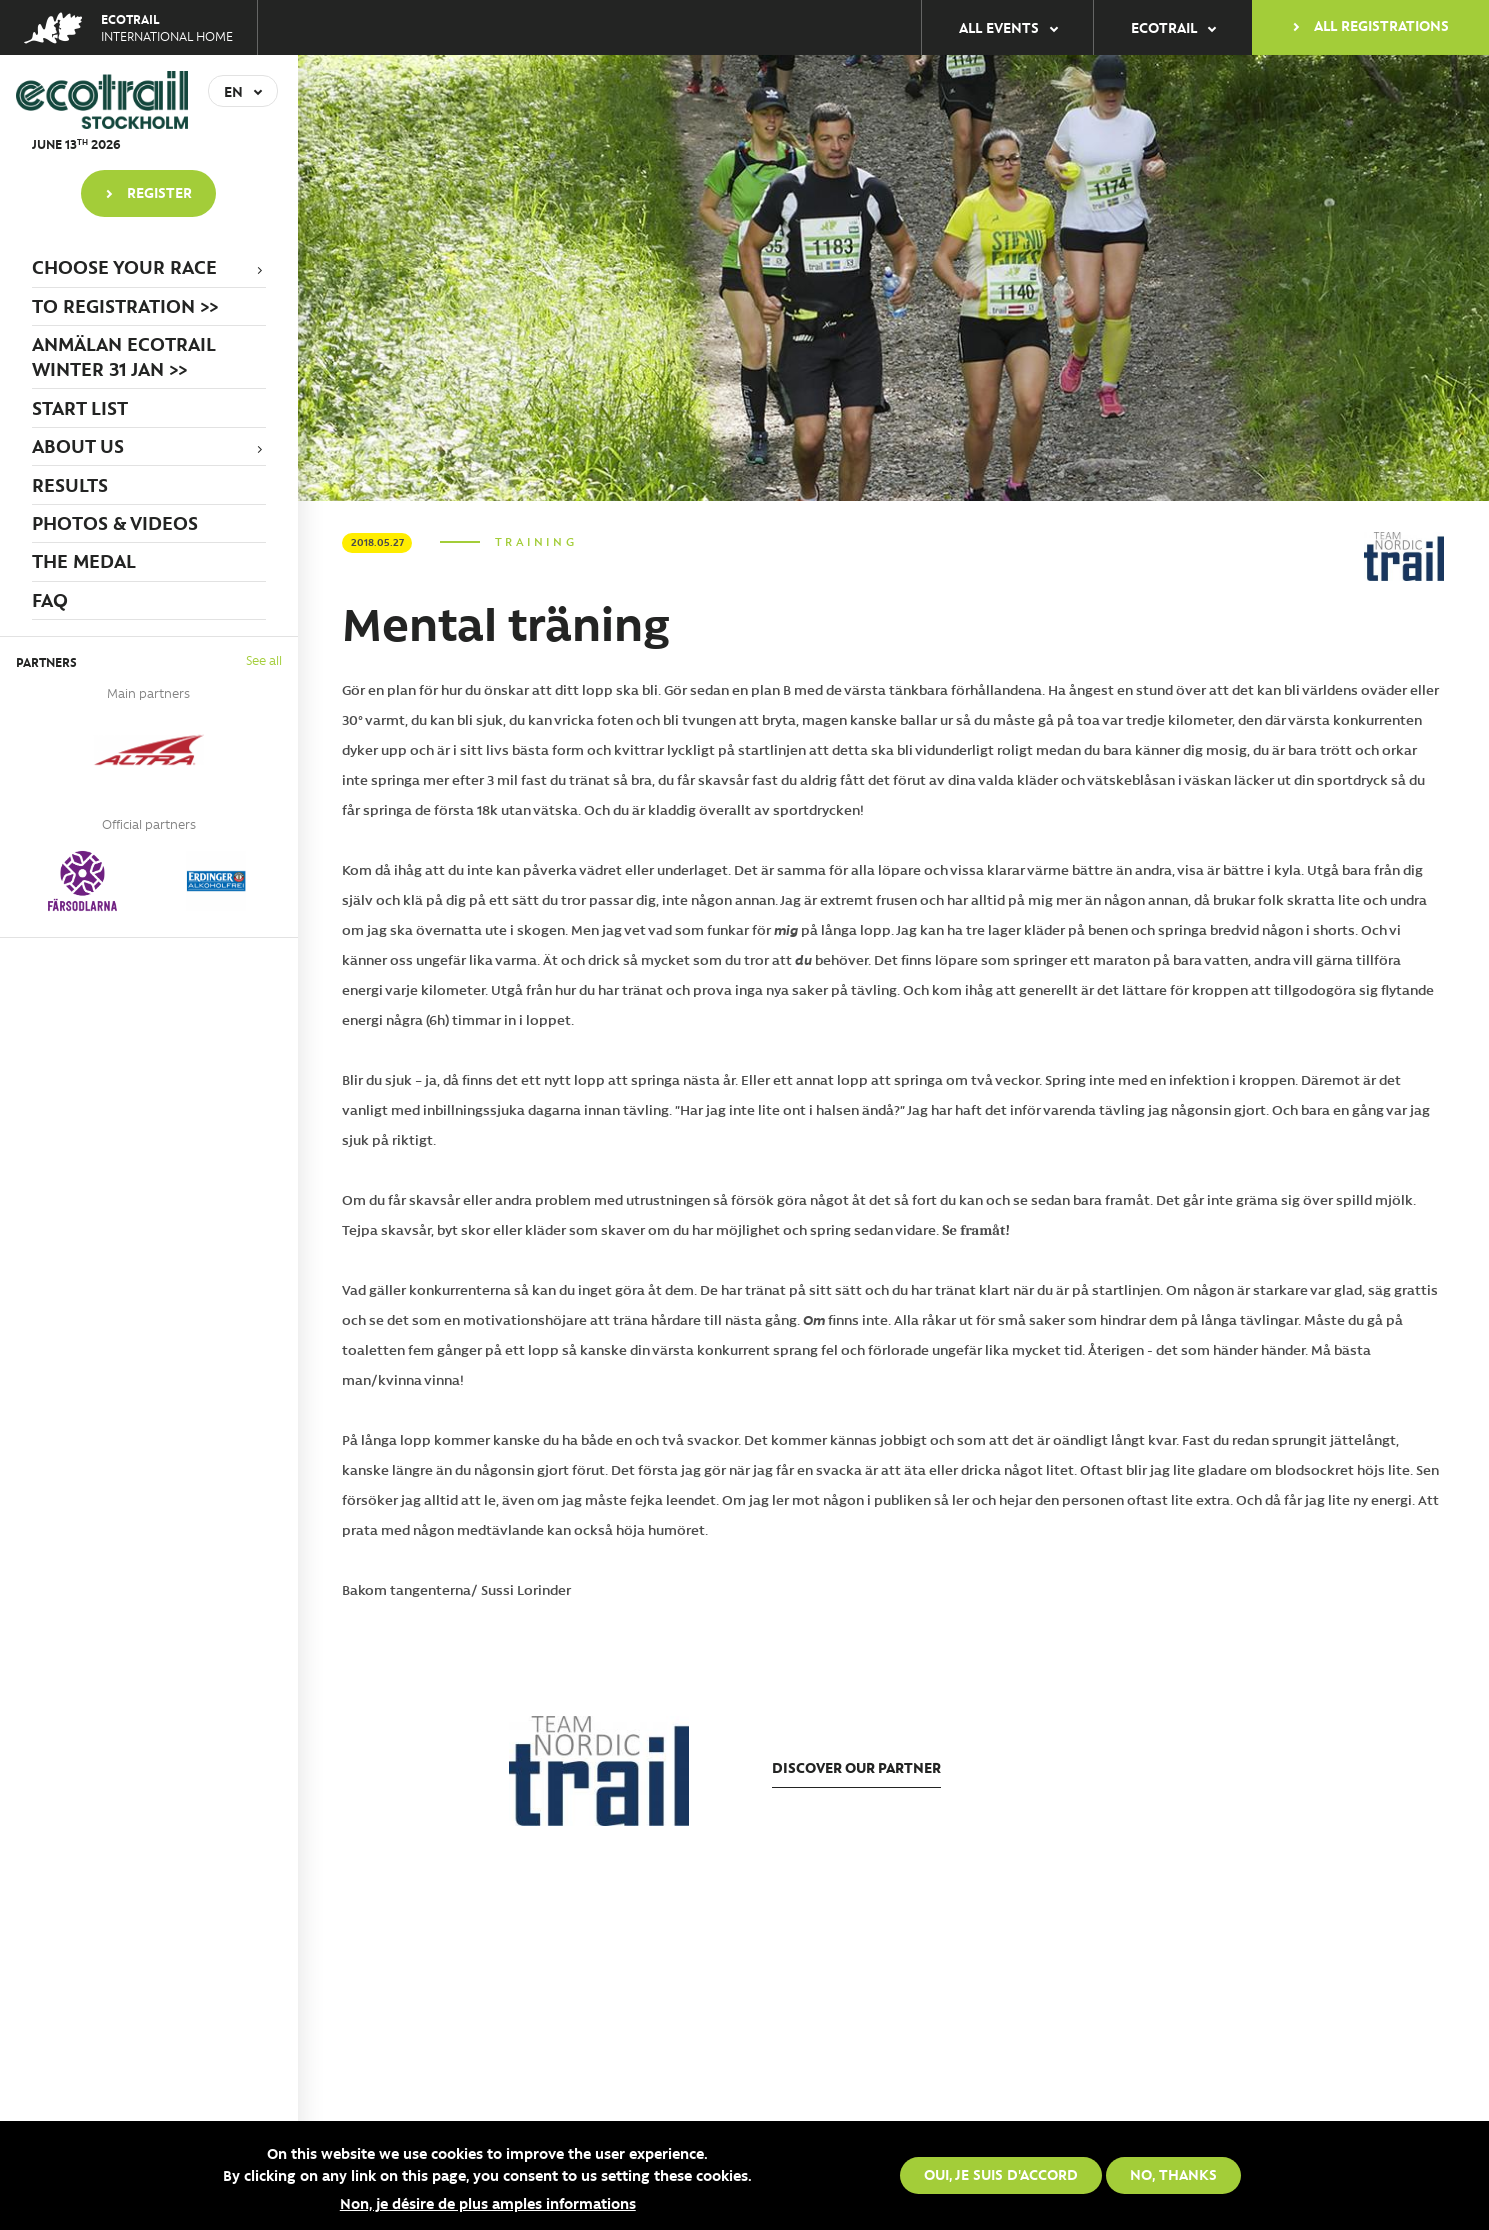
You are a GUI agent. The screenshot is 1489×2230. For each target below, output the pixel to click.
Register (159, 192)
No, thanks (1173, 2175)
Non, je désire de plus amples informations (488, 2203)
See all (264, 659)
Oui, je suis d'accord (1001, 2175)
